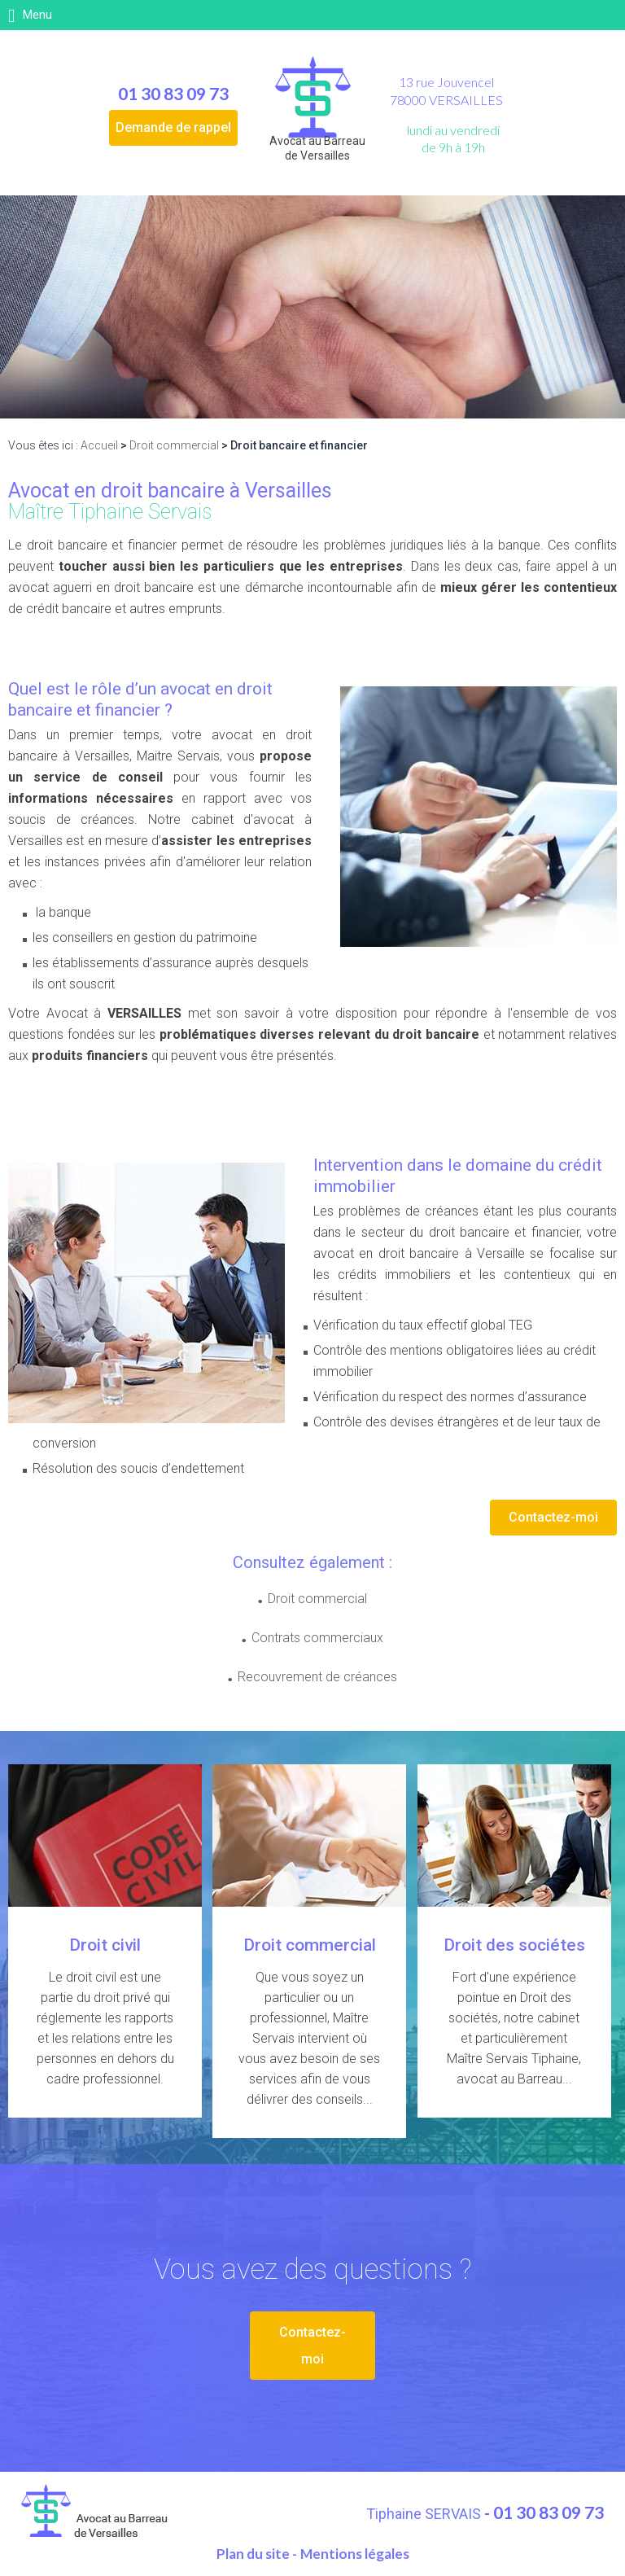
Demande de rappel (173, 127)
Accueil (99, 445)
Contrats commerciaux (317, 1637)
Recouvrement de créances (317, 1676)
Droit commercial (174, 445)
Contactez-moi (553, 1517)
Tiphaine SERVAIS (425, 2512)
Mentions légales (354, 2552)
